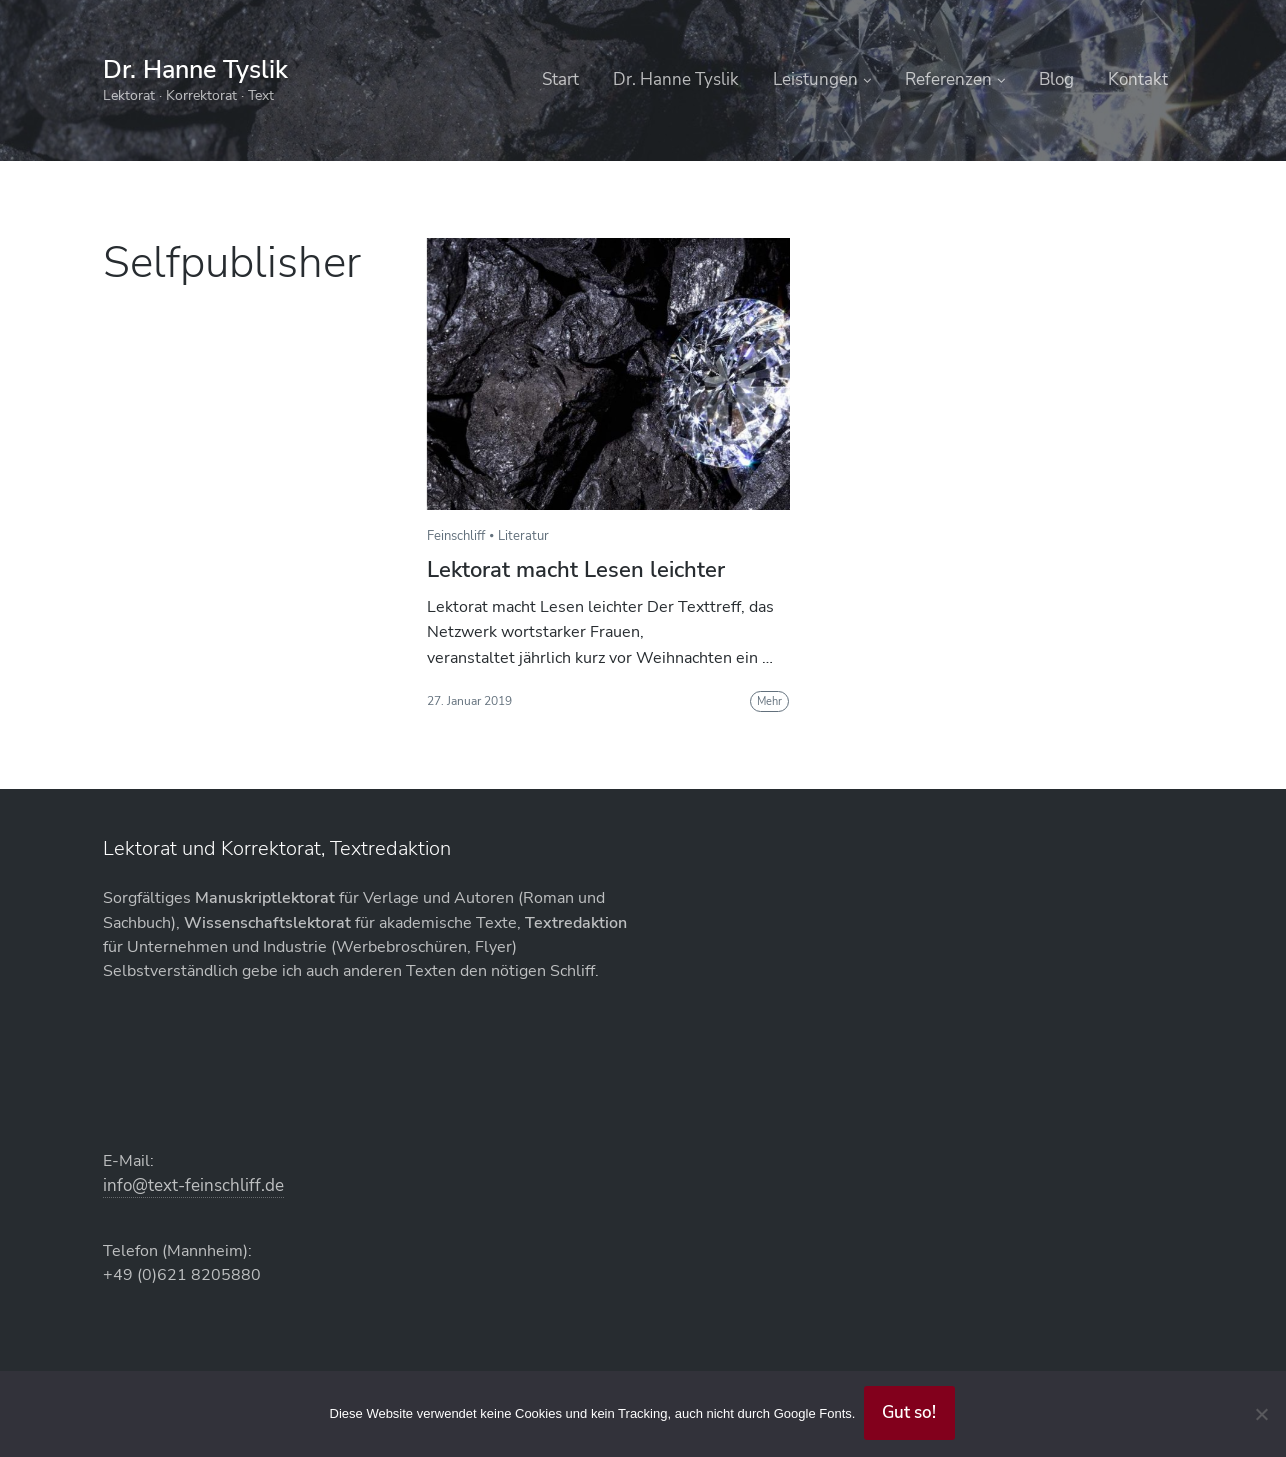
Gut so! (911, 1412)
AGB (660, 966)
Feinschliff (456, 536)
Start (560, 79)
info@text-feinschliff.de (463, 972)
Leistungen (815, 79)
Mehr (769, 701)
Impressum (685, 1047)
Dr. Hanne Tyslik (200, 69)
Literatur (523, 536)
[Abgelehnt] (1261, 1413)
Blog (1056, 79)
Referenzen (948, 79)
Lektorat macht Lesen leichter (576, 570)
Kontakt (1138, 79)
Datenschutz (691, 1006)
